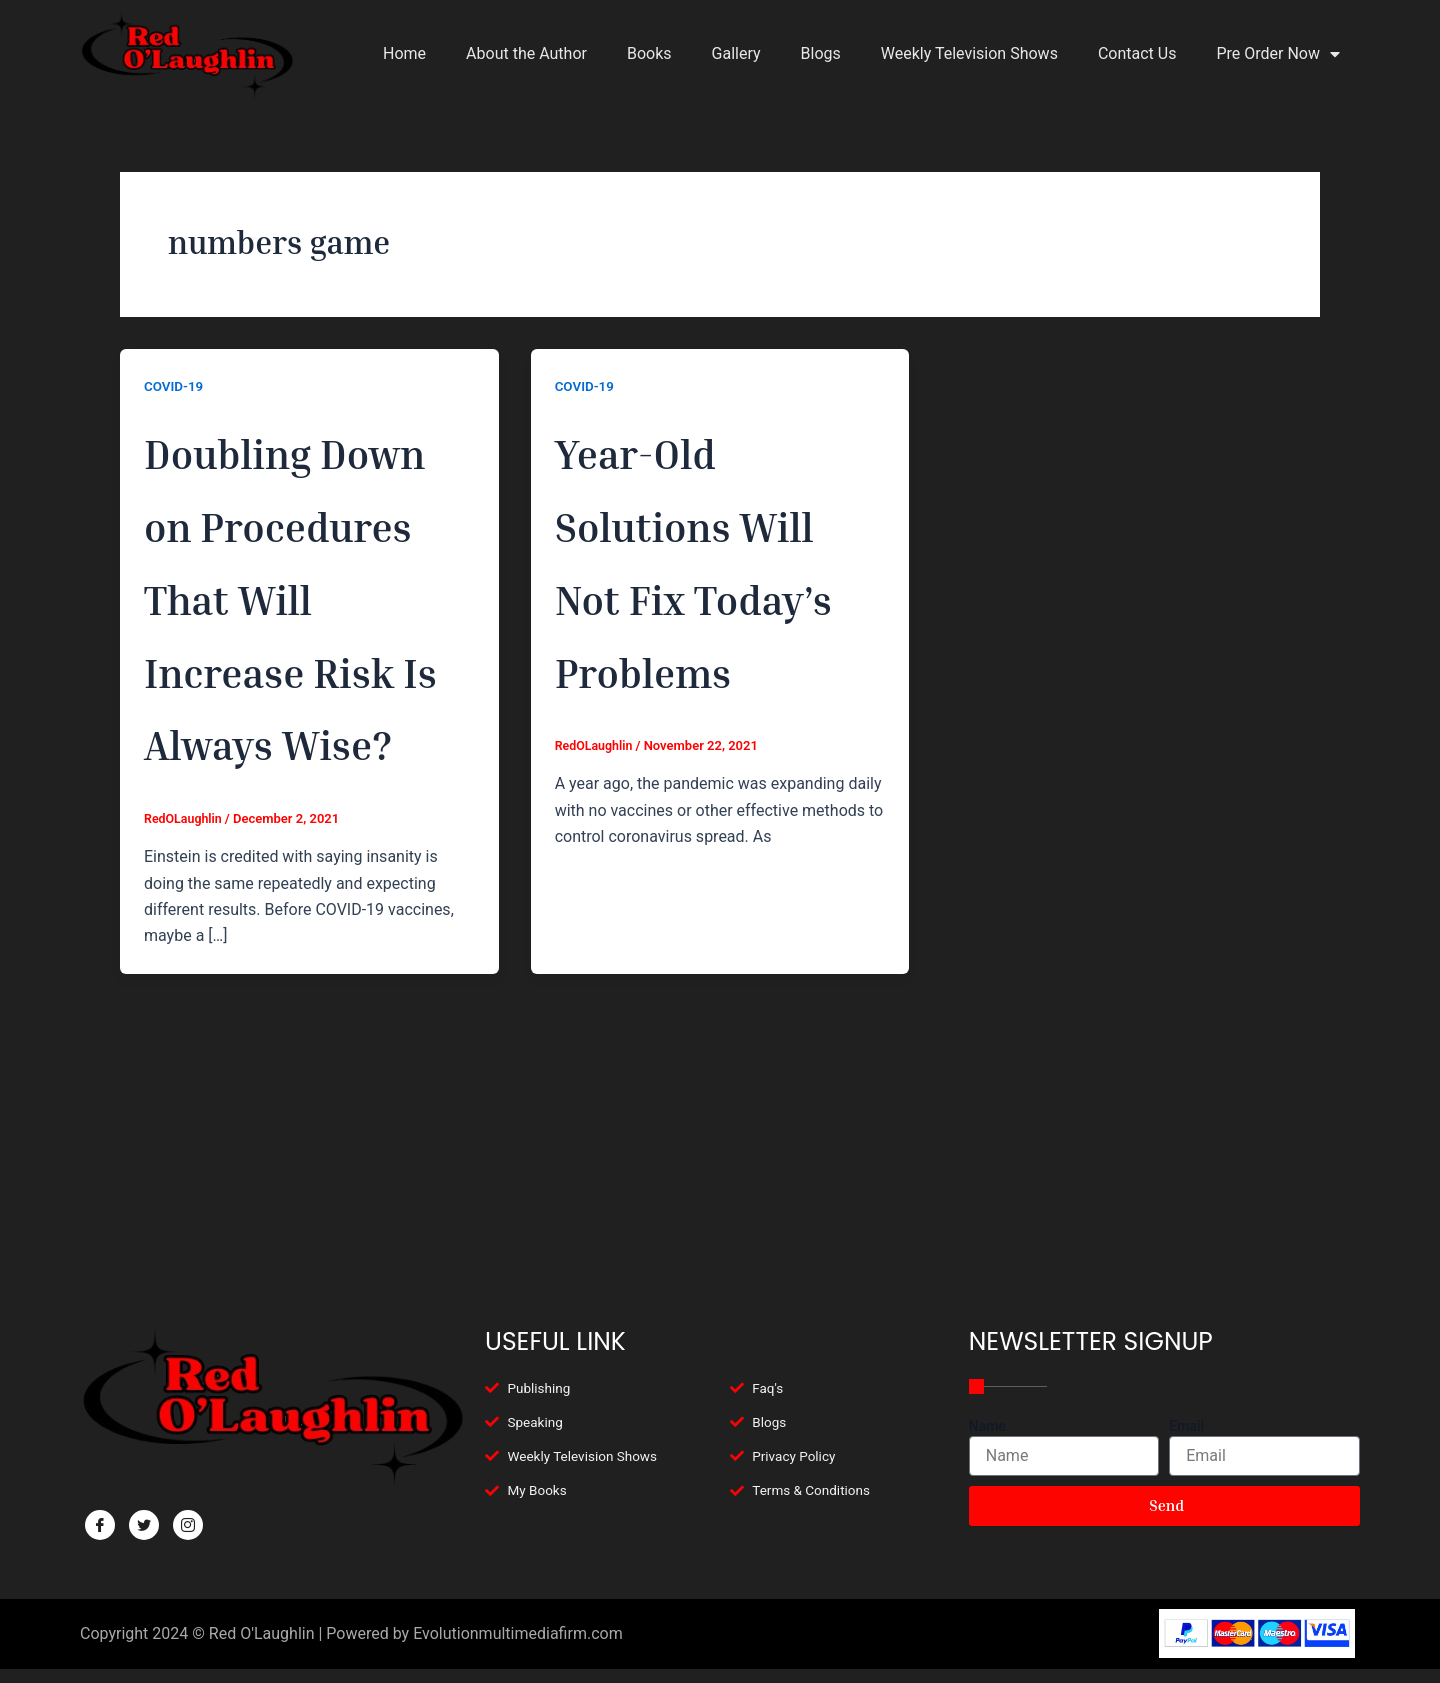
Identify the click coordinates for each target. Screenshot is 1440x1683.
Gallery (736, 53)
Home (404, 53)
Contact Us (1137, 53)
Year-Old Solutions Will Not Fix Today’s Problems (704, 593)
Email (1186, 1426)
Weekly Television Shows (969, 53)
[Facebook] (100, 1526)
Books (649, 53)
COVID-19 (175, 386)
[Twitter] (144, 1526)
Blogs (821, 53)
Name (987, 1426)
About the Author (526, 53)
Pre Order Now (1278, 54)
